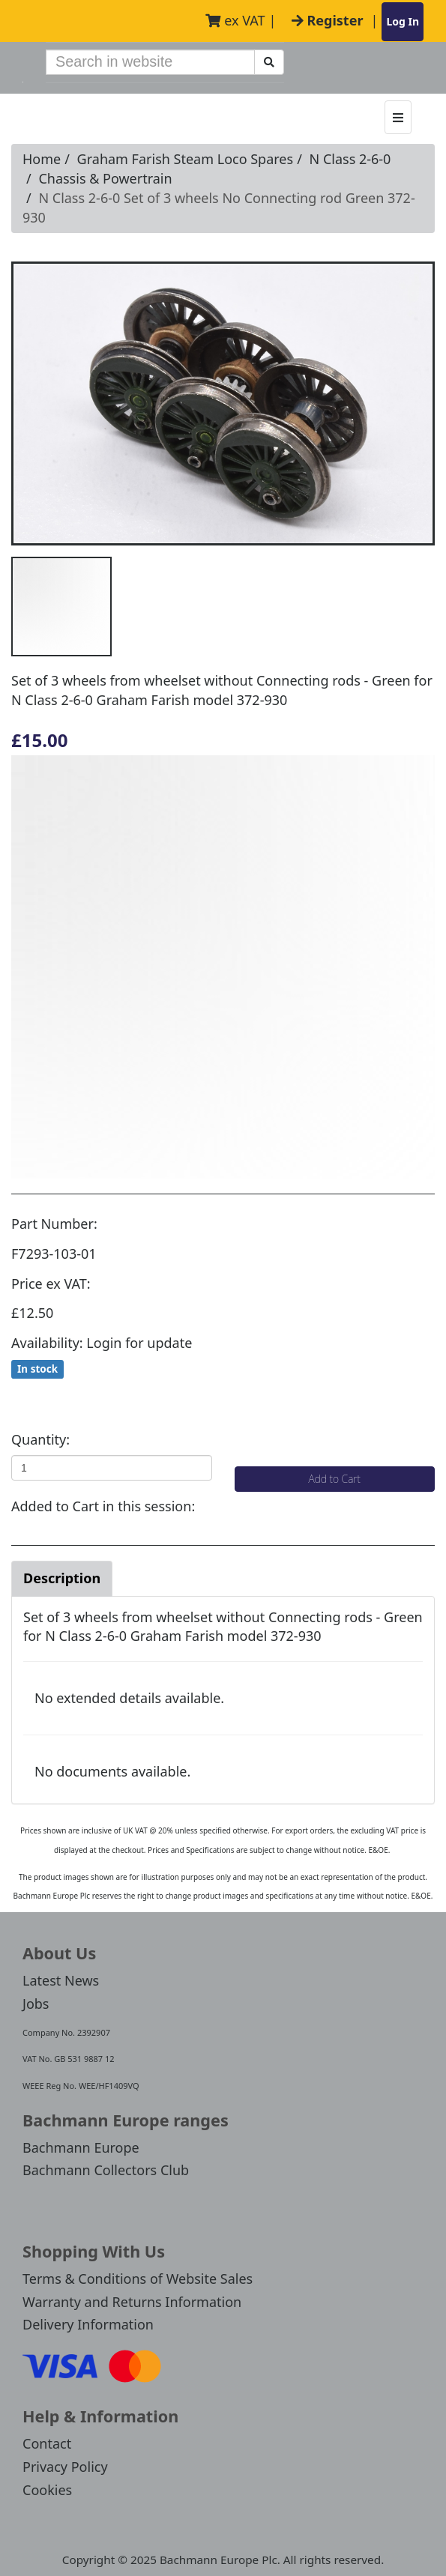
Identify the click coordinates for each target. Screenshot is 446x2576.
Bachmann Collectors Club (105, 2170)
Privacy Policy (65, 2467)
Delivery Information (88, 2324)
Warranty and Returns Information (131, 2302)
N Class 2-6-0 (350, 159)
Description (61, 1578)
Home (41, 159)
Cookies (47, 2490)
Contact (46, 2443)
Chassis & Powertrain (105, 178)
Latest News (60, 1980)
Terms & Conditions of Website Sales (137, 2279)
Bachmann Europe (80, 2147)
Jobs (35, 2004)
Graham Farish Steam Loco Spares (185, 159)
